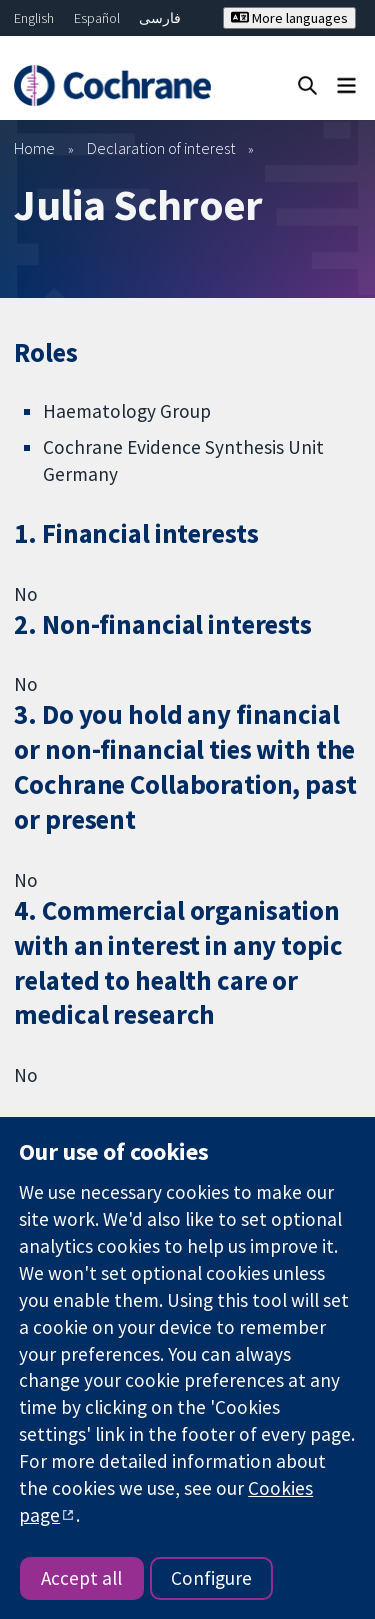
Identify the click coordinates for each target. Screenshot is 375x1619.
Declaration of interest (161, 148)
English (34, 18)
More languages (289, 18)
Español (97, 18)
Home (34, 148)
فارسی (160, 18)
